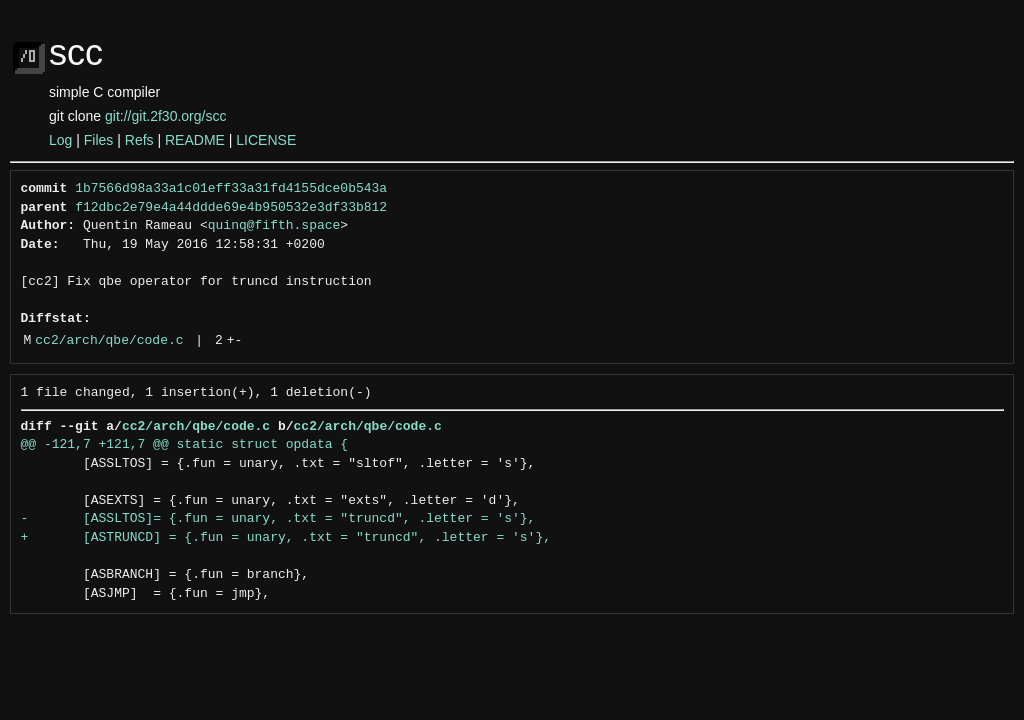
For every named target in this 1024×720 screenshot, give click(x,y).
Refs (139, 140)
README (195, 140)
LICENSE (266, 140)
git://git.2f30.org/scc (165, 116)
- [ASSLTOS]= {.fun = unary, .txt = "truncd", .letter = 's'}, (278, 519)
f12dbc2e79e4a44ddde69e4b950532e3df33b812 (231, 208)
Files (99, 140)
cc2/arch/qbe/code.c (109, 341)
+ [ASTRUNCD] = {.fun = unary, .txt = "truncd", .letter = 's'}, (286, 538)
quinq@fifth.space (274, 226)
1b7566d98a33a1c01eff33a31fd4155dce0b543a (231, 189)
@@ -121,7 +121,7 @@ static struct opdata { (185, 445)
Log (60, 140)
